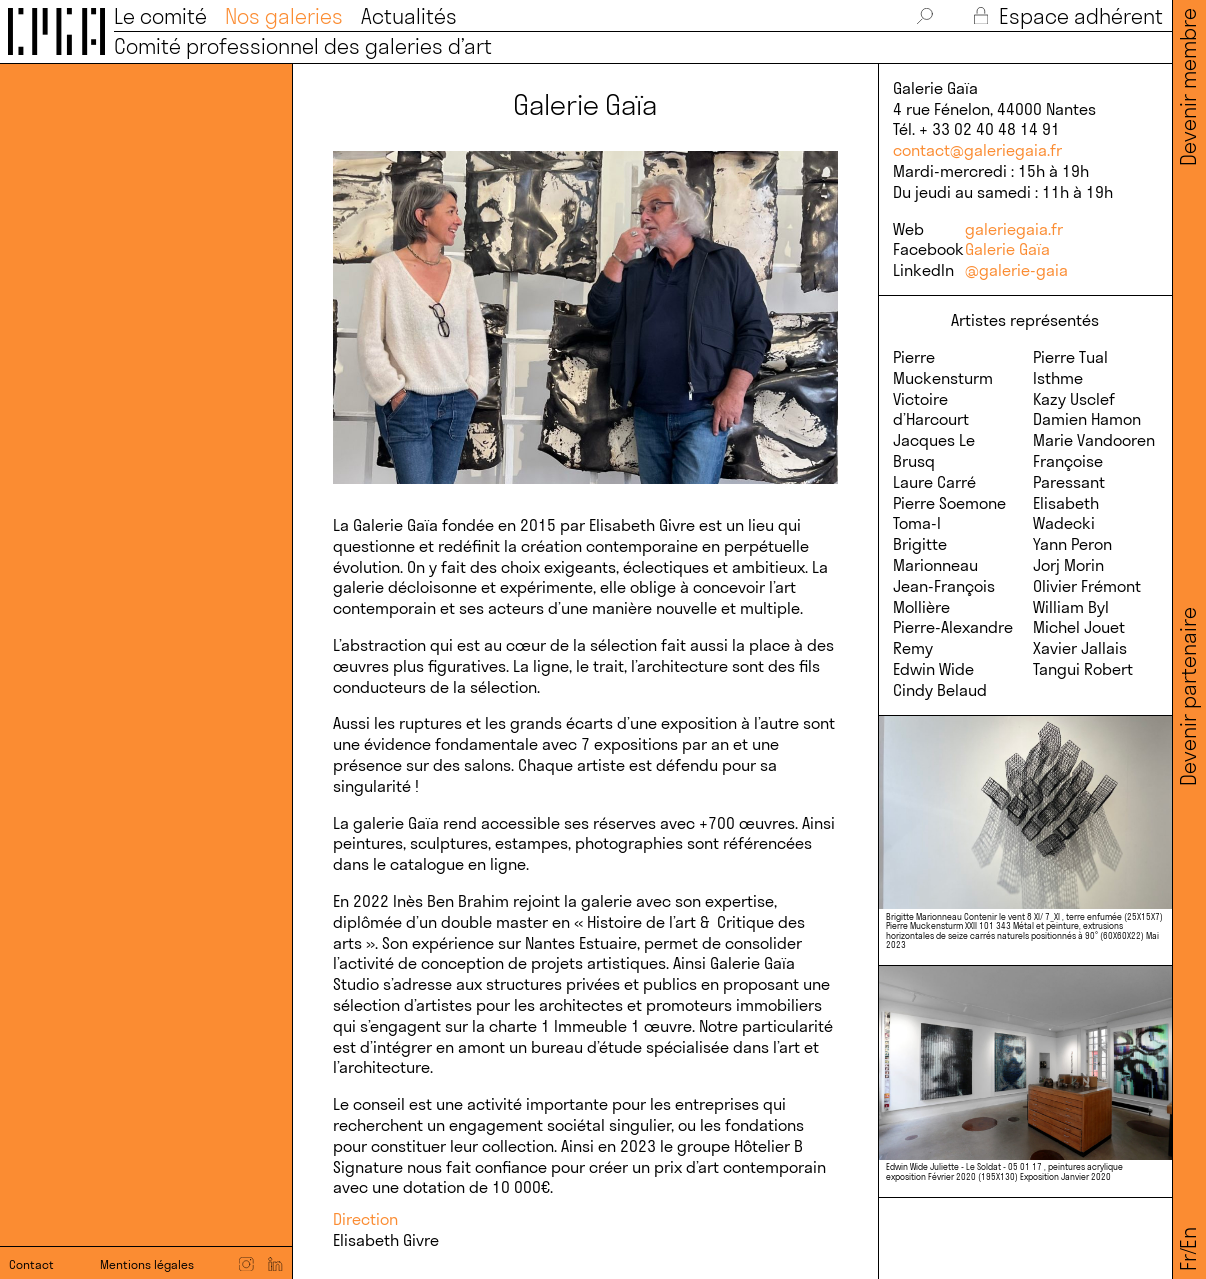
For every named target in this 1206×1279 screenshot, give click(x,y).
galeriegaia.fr (1014, 229)
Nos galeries (284, 16)
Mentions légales (147, 1264)
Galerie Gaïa (1007, 249)
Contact (31, 1264)
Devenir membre (1188, 87)
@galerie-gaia (1016, 270)
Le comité (160, 16)
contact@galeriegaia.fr (977, 150)
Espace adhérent (1068, 16)
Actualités (409, 16)
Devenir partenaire (1188, 696)
